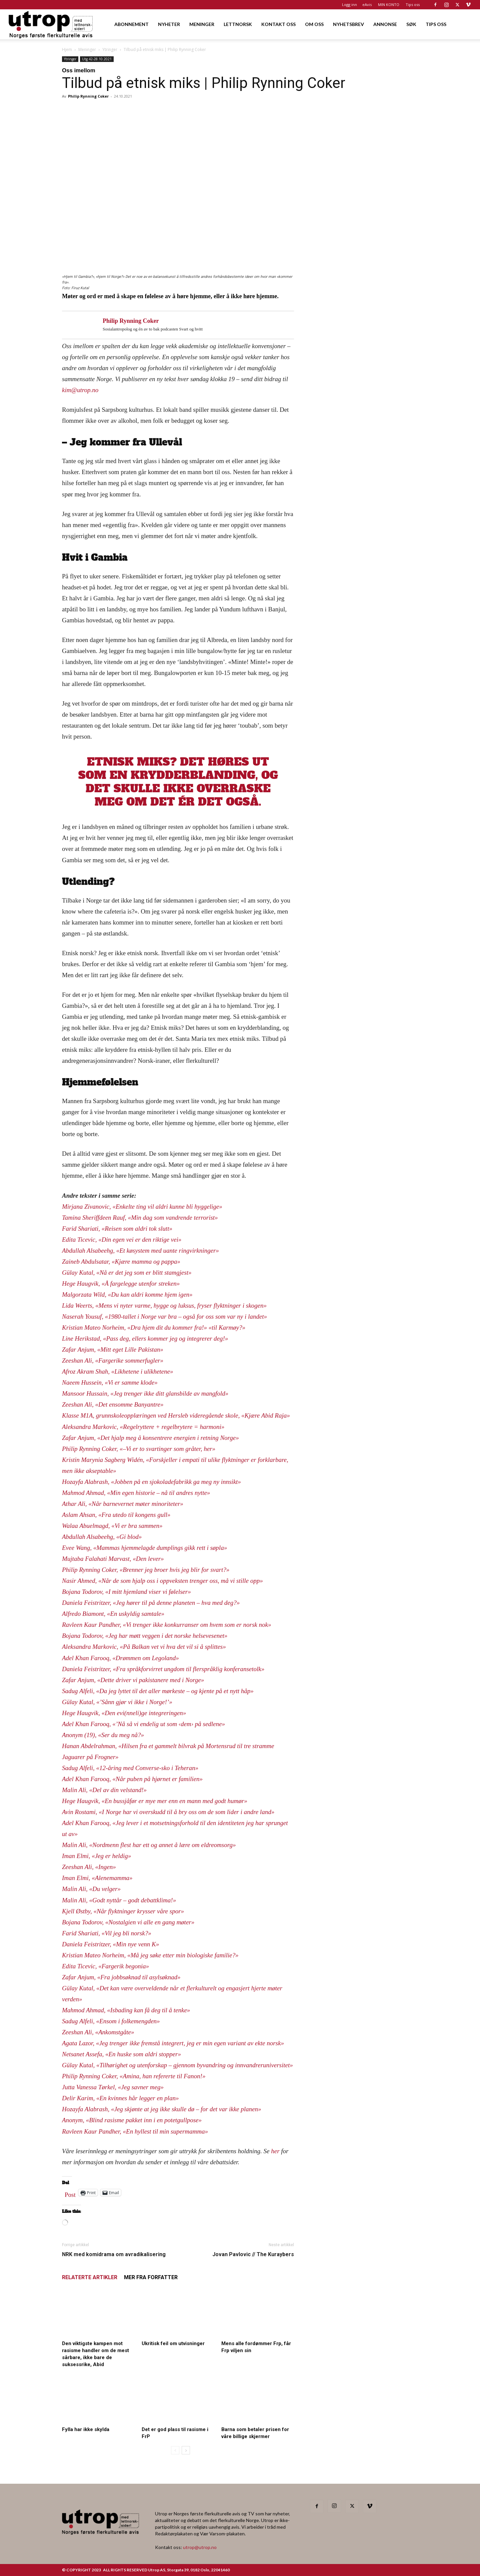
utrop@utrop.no (200, 2547)
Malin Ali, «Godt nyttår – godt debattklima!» (119, 1900)
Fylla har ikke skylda (85, 2429)
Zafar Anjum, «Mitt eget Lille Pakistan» (112, 1349)
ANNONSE (385, 24)
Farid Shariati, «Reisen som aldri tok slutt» (117, 1228)
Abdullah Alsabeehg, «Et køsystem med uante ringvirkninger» (140, 1250)
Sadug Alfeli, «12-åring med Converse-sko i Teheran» (130, 1767)
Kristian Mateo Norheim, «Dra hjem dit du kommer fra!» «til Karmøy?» (153, 1327)
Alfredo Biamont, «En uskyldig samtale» (113, 1613)
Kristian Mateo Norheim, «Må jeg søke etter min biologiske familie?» (150, 1955)
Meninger (87, 49)
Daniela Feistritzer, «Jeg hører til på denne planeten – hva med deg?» (151, 1602)
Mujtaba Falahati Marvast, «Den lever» (113, 1558)
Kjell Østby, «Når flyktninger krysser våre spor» (123, 1911)
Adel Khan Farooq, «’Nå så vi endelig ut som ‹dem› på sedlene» (143, 1723)
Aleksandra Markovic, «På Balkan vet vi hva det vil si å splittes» (144, 1646)
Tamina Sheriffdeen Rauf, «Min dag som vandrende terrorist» (140, 1217)
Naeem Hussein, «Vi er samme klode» (110, 1382)
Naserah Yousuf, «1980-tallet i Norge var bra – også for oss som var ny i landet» (164, 1316)
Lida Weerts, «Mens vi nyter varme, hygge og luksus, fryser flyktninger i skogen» (164, 1305)
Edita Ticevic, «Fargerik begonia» (105, 1966)
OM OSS (314, 24)
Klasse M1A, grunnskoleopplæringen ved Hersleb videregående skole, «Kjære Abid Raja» (176, 1415)
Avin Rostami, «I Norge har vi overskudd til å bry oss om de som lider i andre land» (168, 1811)
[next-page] (186, 2450)
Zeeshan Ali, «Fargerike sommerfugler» (112, 1360)
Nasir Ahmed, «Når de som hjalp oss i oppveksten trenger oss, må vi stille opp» (162, 1580)
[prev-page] (175, 2450)
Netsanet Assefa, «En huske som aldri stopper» (121, 2054)
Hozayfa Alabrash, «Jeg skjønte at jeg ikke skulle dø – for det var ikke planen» (161, 2109)
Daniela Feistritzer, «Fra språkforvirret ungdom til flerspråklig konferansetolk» (163, 1668)
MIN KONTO (388, 4)
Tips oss (413, 4)
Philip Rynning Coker (88, 96)
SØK (411, 24)
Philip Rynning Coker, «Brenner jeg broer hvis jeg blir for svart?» (145, 1569)
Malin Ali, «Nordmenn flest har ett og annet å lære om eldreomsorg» (149, 1844)
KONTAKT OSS (278, 24)
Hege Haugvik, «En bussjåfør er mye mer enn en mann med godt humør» (154, 1800)
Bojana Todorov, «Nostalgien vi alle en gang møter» (128, 1922)
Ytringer (109, 49)
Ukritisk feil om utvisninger (173, 2343)
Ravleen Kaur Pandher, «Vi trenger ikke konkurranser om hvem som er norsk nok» (166, 1624)
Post (70, 2193)
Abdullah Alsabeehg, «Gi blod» (102, 1536)
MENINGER (201, 24)
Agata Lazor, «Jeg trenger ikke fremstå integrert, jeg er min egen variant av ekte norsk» (173, 2043)
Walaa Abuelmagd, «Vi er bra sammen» (112, 1525)
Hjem (67, 49)
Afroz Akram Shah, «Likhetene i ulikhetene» (117, 1371)
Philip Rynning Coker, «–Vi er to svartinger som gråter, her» (138, 1448)
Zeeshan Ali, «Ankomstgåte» (98, 2032)
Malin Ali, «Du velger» (91, 1888)
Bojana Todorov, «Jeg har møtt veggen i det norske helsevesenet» (144, 1635)
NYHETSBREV (348, 24)
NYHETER (169, 24)
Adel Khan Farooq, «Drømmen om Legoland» (120, 1657)
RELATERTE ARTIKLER (89, 2277)
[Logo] (51, 24)
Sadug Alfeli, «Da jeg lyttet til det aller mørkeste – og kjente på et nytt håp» (158, 1690)
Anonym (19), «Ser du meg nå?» (103, 1734)
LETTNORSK (238, 24)
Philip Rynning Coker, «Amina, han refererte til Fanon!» (133, 2076)
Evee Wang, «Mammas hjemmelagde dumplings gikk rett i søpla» (144, 1547)
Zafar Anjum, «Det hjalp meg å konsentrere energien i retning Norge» (150, 1437)
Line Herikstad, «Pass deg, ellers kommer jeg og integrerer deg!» (145, 1338)
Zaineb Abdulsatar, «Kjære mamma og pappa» (121, 1261)
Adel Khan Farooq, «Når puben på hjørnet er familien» (132, 1778)
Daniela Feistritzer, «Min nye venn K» (110, 1944)
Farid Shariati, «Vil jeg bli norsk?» (106, 1933)
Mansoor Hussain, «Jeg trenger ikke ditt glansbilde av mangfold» (145, 1393)
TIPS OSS (436, 24)
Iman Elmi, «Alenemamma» (97, 1877)
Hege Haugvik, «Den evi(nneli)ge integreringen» (124, 1712)
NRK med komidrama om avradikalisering (114, 2254)
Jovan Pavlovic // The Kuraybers (253, 2254)
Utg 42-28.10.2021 (97, 59)
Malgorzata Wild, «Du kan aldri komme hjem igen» (127, 1294)
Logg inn (349, 4)
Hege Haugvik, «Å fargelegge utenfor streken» (121, 1283)
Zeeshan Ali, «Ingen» (89, 1866)
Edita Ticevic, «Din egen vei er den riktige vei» (122, 1239)
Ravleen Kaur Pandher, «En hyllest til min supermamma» (135, 2131)
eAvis (367, 4)
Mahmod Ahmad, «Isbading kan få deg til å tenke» (126, 2010)
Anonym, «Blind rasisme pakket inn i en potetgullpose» (132, 2120)
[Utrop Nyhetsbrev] (364, 327)
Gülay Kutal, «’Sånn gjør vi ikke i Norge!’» (117, 1701)
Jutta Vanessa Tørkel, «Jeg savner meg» (113, 2087)
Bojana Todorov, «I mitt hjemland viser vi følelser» (126, 1591)
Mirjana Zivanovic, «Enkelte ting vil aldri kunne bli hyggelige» (142, 1206)
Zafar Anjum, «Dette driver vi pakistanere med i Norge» (133, 1679)
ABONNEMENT (131, 24)
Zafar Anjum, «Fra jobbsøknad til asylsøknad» (121, 1977)
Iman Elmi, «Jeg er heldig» (96, 1855)
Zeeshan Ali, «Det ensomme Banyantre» (112, 1404)
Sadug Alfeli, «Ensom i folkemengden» (111, 2021)
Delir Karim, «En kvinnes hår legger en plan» (120, 2098)
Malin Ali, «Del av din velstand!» (104, 1789)
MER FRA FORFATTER (151, 2277)
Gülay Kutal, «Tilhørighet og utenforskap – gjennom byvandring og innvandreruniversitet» (177, 2065)
